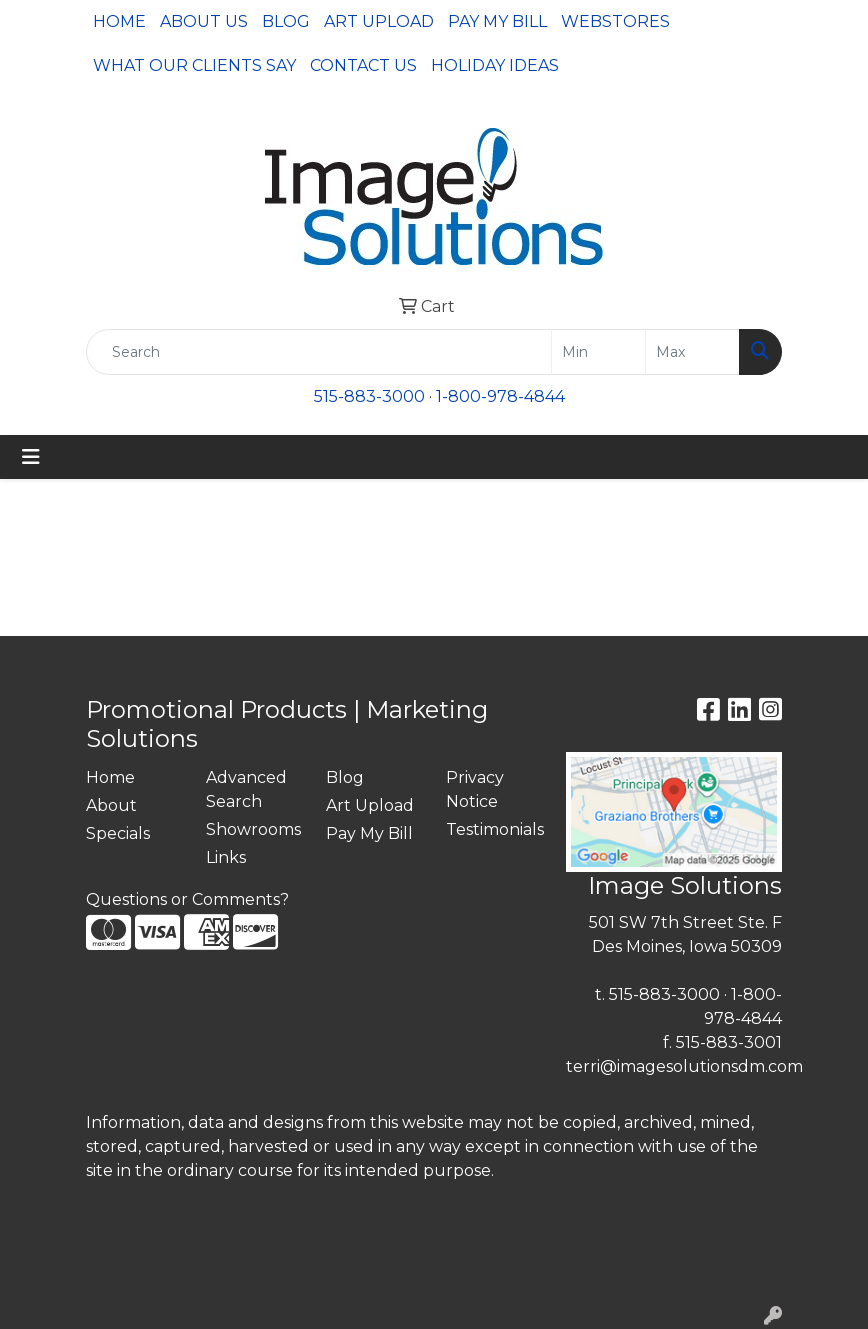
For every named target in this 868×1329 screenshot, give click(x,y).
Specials (118, 833)
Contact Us (363, 65)
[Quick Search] (319, 352)
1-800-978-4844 (500, 396)
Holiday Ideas (495, 65)
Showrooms (253, 829)
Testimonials (494, 829)
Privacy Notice (475, 789)
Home (119, 21)
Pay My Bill (497, 21)
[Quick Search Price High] (692, 352)
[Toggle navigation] (31, 457)
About (111, 805)
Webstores (615, 21)
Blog (286, 21)
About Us (204, 21)
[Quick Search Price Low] (598, 352)
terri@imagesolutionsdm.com (684, 1066)
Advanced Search (246, 789)
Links (226, 857)
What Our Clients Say (194, 65)
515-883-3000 (369, 396)
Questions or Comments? (187, 899)
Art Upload (379, 21)
